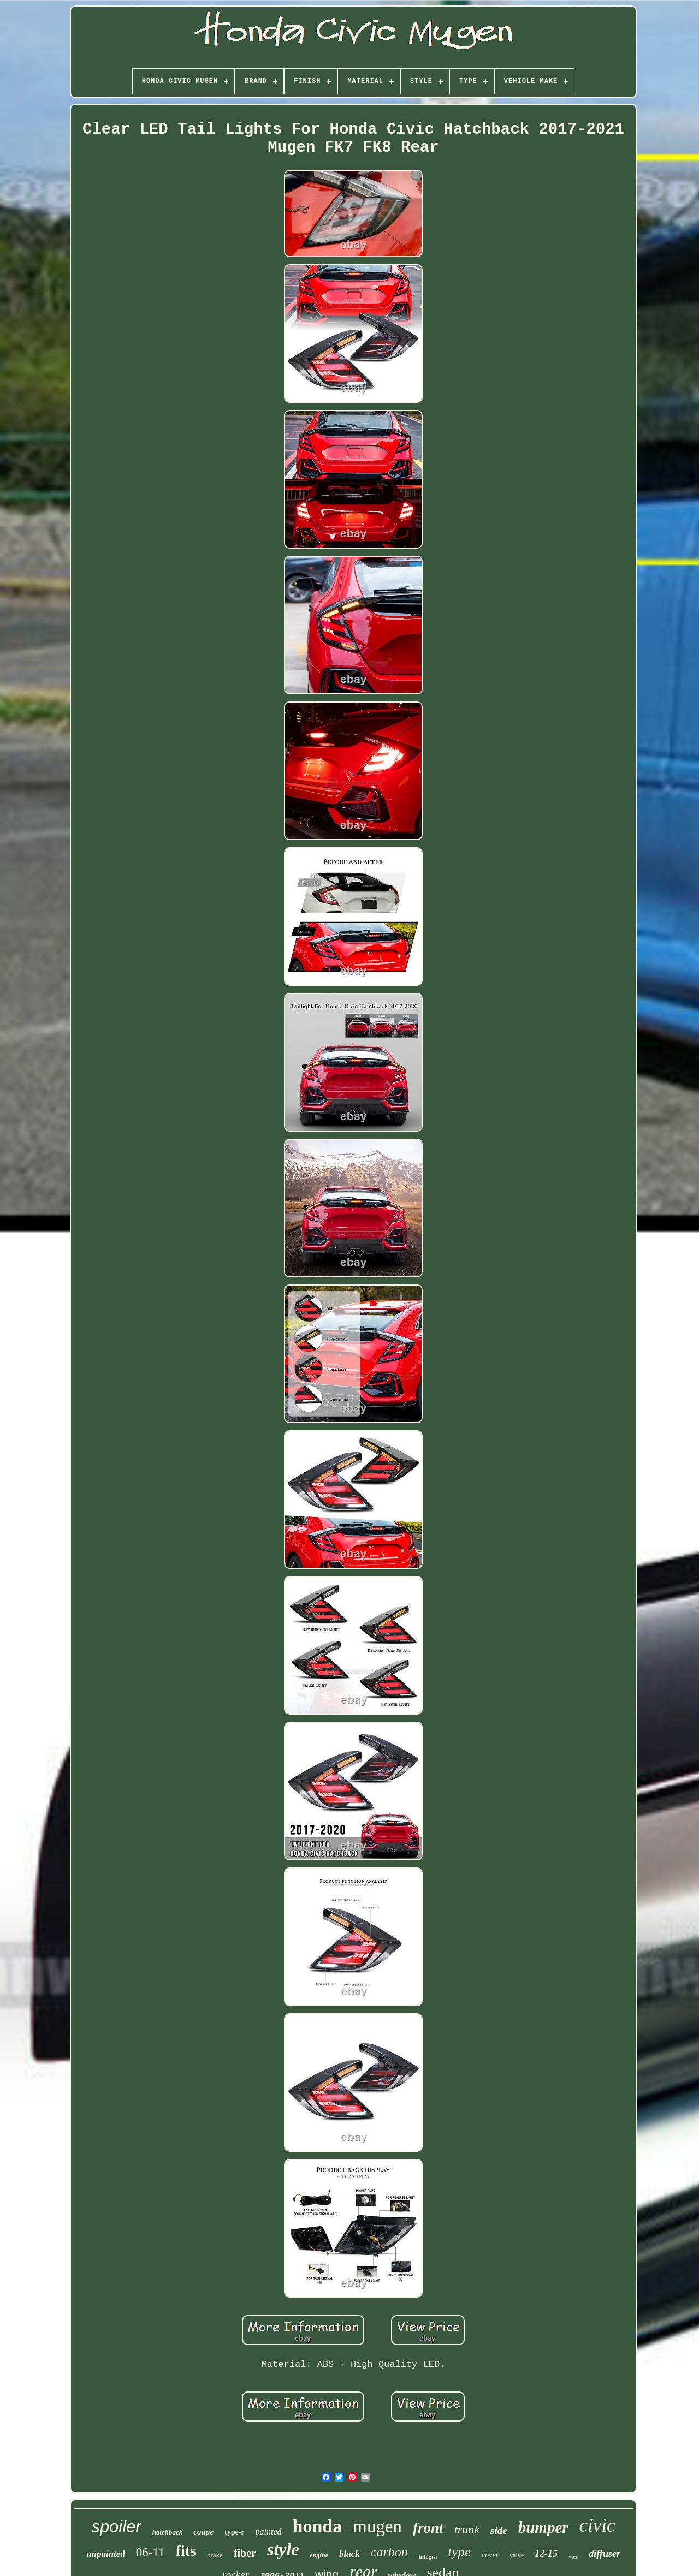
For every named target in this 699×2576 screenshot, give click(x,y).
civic (597, 2525)
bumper (543, 2527)
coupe (203, 2531)
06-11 (150, 2552)
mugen (377, 2526)
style (283, 2549)
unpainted (105, 2554)
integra (428, 2556)
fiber (245, 2553)
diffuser (604, 2553)
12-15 (546, 2553)
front (428, 2528)
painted (269, 2531)
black (349, 2554)
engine (319, 2555)
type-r (234, 2532)
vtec (573, 2557)
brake (215, 2555)
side (498, 2530)
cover (490, 2555)
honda (317, 2526)
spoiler (116, 2526)
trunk (466, 2529)
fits (186, 2550)
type (459, 2551)
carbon (389, 2552)
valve (517, 2555)
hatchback (167, 2532)
